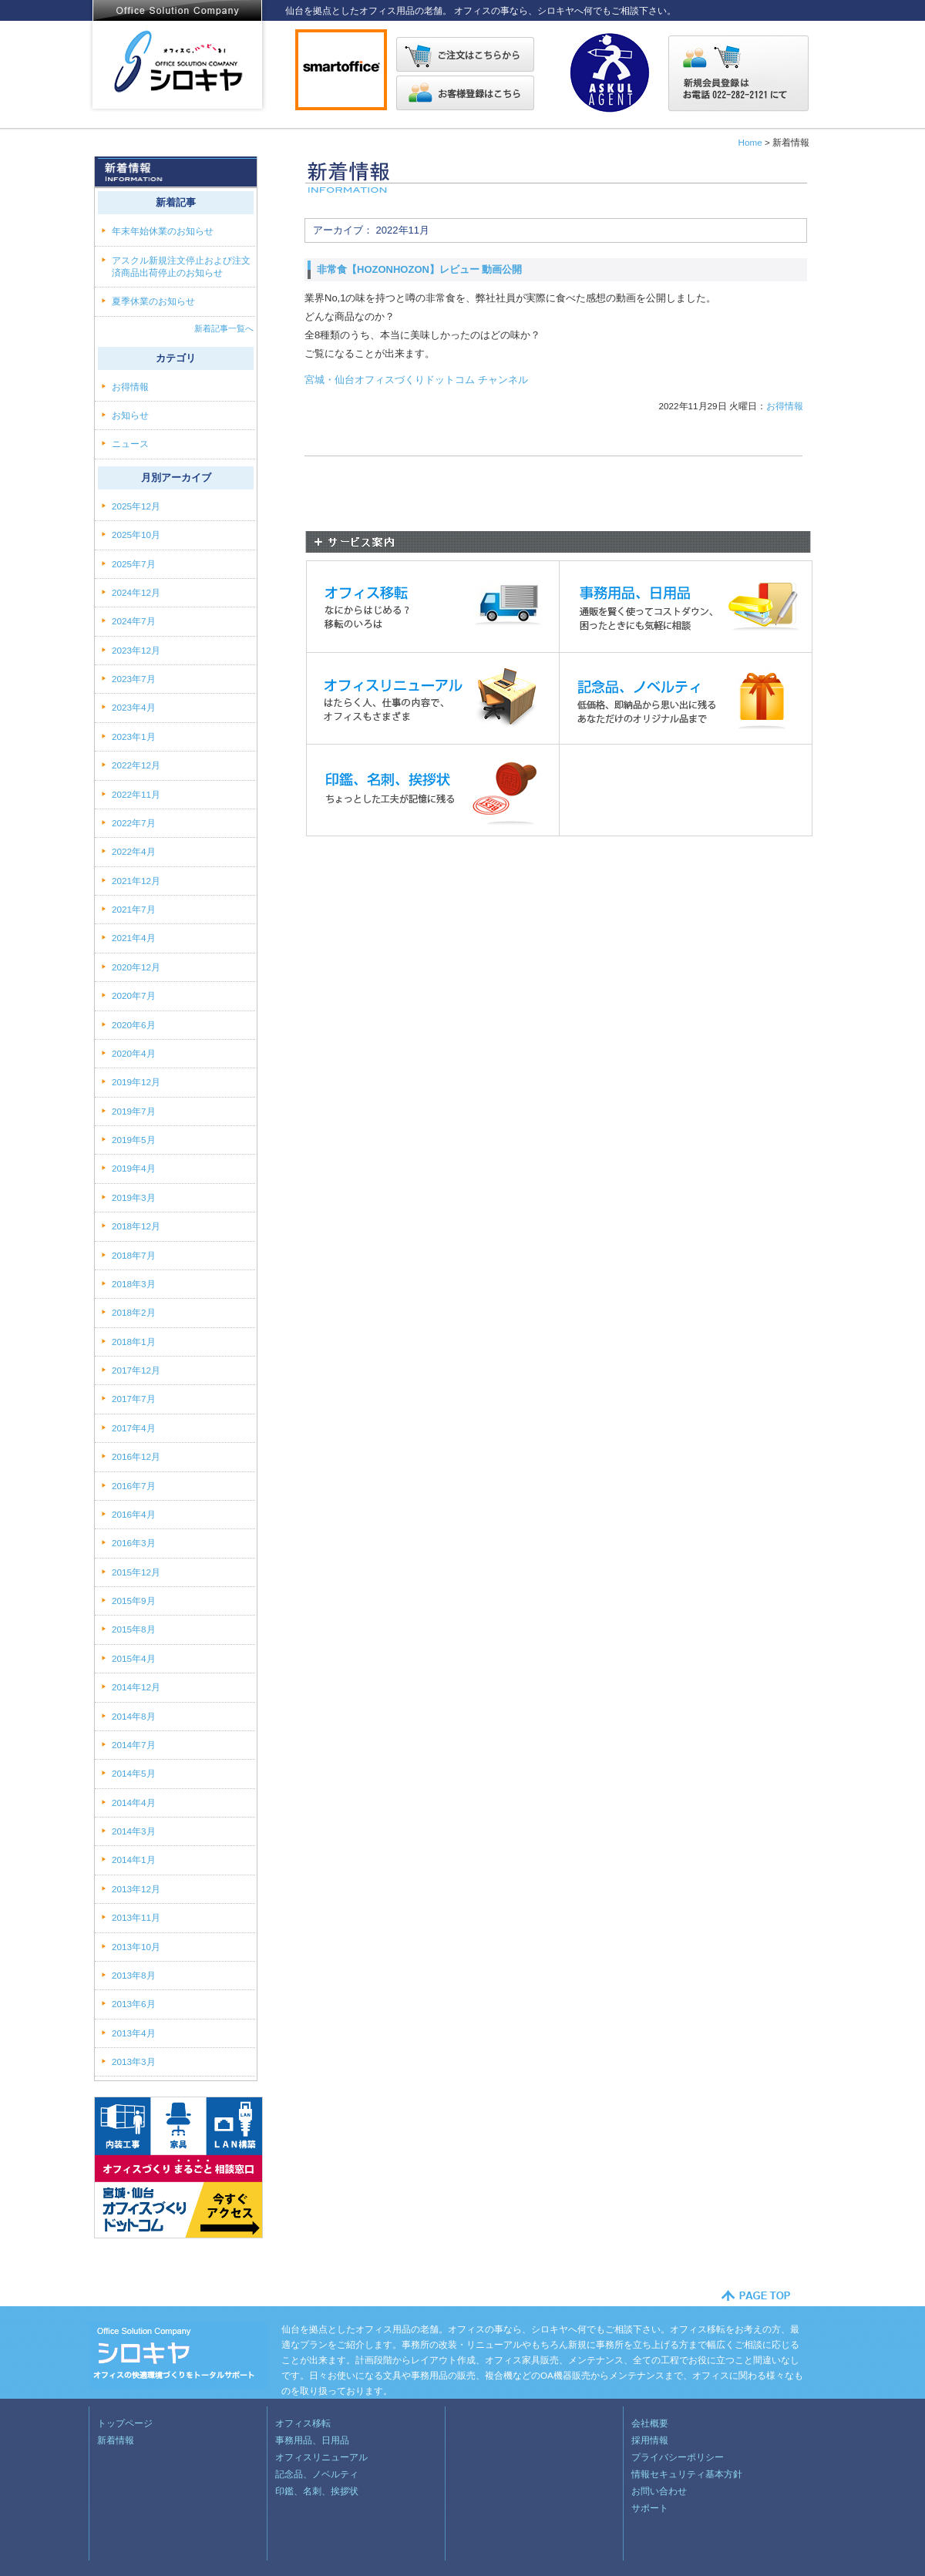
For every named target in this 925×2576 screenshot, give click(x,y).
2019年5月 (134, 1140)
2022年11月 (136, 794)
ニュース (131, 444)
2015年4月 (134, 1658)
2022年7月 (134, 823)
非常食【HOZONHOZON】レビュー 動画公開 (420, 269)
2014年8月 (134, 1716)
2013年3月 (134, 2061)
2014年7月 (134, 1745)
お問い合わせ (659, 2491)
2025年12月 (136, 506)
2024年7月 (134, 621)
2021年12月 (136, 881)
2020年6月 (134, 1025)
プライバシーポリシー (677, 2457)
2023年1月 (134, 736)
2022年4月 (134, 851)
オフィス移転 (303, 2423)
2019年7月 (134, 1111)
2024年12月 (136, 592)
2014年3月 (134, 1831)
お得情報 (784, 406)
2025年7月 (134, 564)
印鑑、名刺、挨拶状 (316, 2491)
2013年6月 (134, 2004)
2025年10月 (136, 535)
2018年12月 (136, 1226)
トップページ (125, 2423)
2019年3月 (134, 1197)
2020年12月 (136, 967)
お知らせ (131, 415)
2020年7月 (134, 995)
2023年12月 (136, 650)
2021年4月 (134, 938)
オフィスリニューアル (321, 2457)
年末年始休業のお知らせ (163, 231)
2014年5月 (134, 1773)
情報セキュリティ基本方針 (686, 2474)
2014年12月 (136, 1687)
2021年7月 (134, 909)
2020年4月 (134, 1053)
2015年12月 (136, 1572)
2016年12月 (136, 1456)
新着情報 (115, 2440)
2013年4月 (134, 2033)
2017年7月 (134, 1399)
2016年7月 (134, 1486)
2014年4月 (134, 1802)
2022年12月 (136, 765)
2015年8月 (134, 1629)
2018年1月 (134, 1342)
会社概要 (649, 2423)
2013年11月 (136, 1917)
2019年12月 (136, 1082)
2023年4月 (134, 707)
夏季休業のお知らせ (153, 301)
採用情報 (649, 2440)
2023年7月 (134, 679)
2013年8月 (134, 1975)
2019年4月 (134, 1168)
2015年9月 (134, 1601)
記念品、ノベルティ (316, 2474)
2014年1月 (134, 1860)
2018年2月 (134, 1312)
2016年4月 (134, 1514)
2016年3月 (134, 1543)
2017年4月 (134, 1428)
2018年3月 (134, 1284)
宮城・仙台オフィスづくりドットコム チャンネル (416, 379)
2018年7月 (134, 1255)
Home (750, 142)
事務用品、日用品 (312, 2440)
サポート (649, 2508)
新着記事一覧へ (224, 328)
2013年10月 (136, 1947)
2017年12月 (136, 1370)
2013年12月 (136, 1889)
